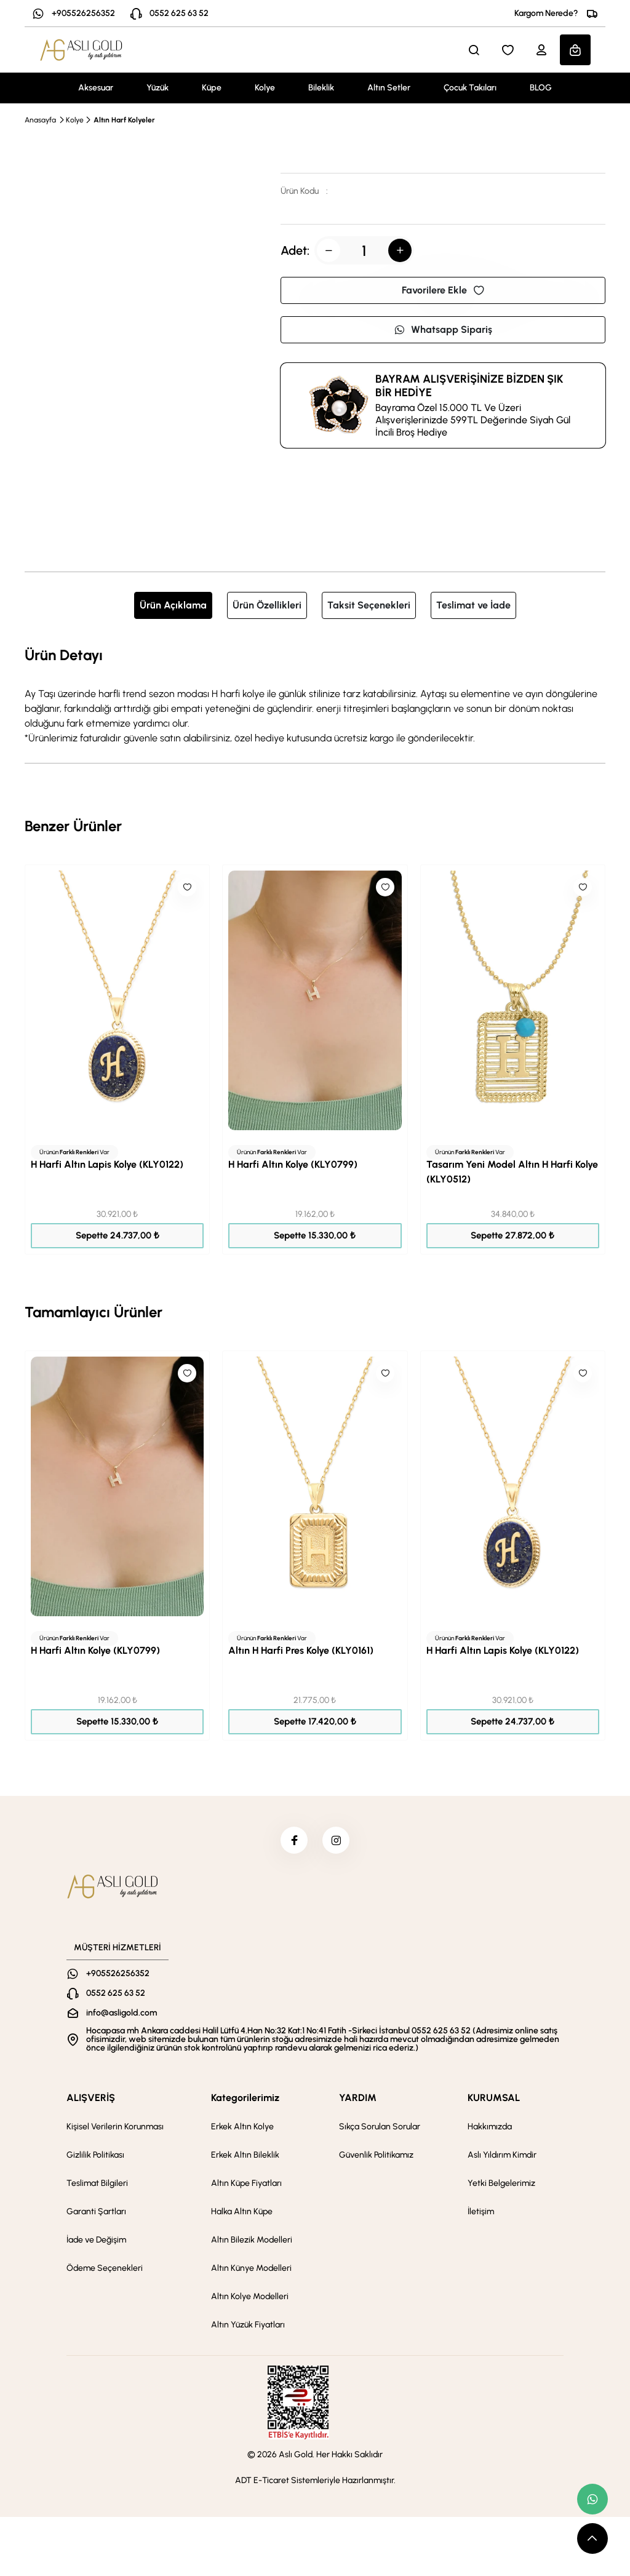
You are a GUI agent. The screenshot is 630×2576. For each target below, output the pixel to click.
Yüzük (157, 87)
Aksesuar (95, 87)
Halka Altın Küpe (242, 2215)
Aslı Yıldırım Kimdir (502, 2158)
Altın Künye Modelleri (251, 2272)
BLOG (541, 87)
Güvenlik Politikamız (376, 2158)
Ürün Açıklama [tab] (173, 605)
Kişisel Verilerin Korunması (115, 2130)
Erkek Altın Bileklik (245, 2158)
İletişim (481, 2215)
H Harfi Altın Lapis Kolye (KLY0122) (107, 1164)
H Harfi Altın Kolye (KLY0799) (292, 1164)
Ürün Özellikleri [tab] (267, 605)
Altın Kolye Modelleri (250, 2300)
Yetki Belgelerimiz (501, 2187)
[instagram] (337, 1842)
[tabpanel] (315, 695)
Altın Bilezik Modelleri (251, 2243)
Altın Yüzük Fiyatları (248, 2328)
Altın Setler (388, 87)
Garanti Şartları (96, 2215)
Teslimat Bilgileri (97, 2187)
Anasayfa (40, 120)
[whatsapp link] (592, 2499)
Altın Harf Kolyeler (124, 120)
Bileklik (321, 87)
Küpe (211, 87)
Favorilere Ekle (443, 290)
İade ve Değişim (96, 2243)
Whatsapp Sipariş (443, 329)
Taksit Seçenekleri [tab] (368, 605)
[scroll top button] (592, 2538)
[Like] (187, 887)
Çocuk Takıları (470, 87)
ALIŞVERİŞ (90, 2101)
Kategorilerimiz (245, 2101)
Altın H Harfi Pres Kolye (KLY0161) (300, 1650)
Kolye (265, 87)
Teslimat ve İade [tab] (473, 605)
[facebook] (292, 1842)
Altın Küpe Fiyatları (246, 2187)
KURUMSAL (494, 2101)
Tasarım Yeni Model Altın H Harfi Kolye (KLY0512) (512, 1171)
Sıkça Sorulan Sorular (379, 2130)
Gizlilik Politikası (95, 2158)
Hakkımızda (490, 2130)
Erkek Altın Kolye (242, 2130)
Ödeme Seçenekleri (104, 2272)
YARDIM (358, 2101)
